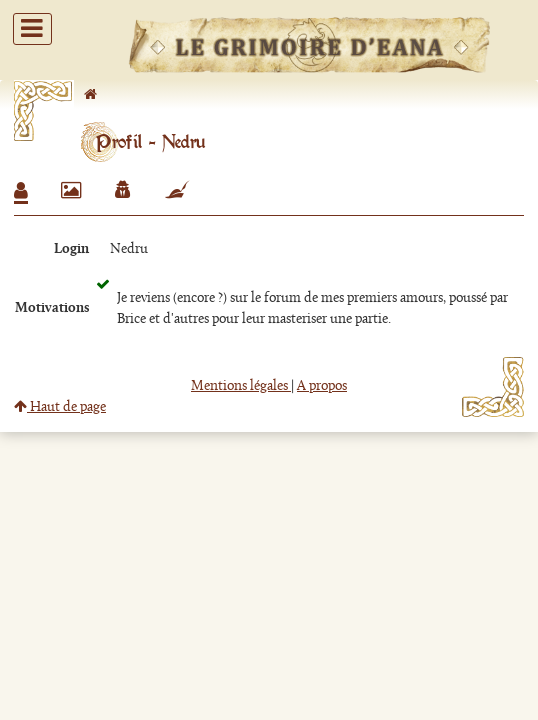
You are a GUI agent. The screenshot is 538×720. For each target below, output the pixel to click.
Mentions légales (241, 386)
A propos (322, 386)
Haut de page (60, 407)
